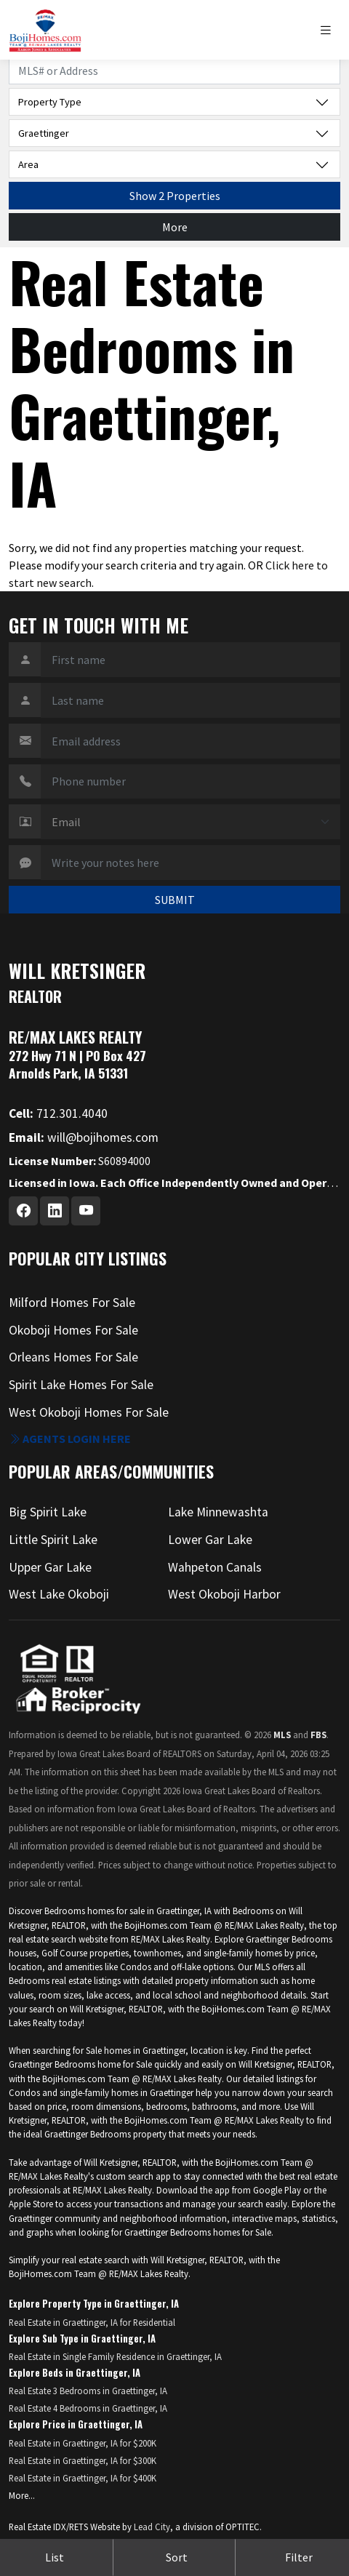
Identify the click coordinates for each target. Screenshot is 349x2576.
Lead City (152, 2526)
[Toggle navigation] (329, 30)
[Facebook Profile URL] (23, 1210)
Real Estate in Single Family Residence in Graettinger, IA (115, 2356)
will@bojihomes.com (84, 1137)
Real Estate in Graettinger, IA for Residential (92, 2322)
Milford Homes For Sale (72, 1303)
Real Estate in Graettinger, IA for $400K (82, 2478)
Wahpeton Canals (215, 1567)
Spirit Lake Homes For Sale (81, 1385)
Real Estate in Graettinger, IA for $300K (82, 2460)
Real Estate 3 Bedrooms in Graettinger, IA (88, 2390)
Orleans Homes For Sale (73, 1357)
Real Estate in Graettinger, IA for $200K (82, 2443)
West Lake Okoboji (59, 1594)
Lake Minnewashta (218, 1512)
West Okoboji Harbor (224, 1594)
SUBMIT (175, 899)
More (175, 227)
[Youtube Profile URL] (85, 1210)
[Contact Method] (190, 821)
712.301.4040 (58, 1113)
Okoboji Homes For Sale (73, 1330)
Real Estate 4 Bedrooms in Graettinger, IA (88, 2408)
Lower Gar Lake (210, 1540)
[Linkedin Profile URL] (54, 1210)
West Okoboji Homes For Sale (89, 1412)
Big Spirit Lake (48, 1512)
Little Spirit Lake (53, 1540)
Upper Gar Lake (50, 1567)
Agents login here (70, 1438)
